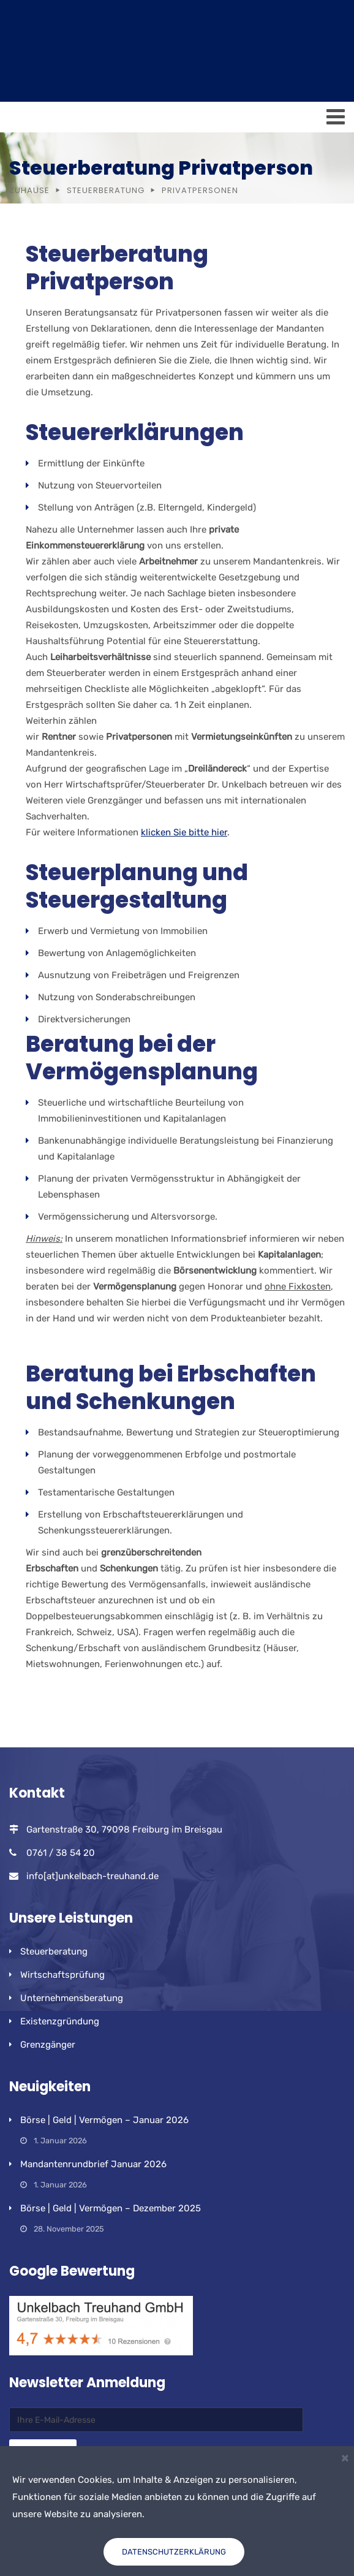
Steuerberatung (106, 190)
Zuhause (29, 190)
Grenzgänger (47, 2044)
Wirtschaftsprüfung (62, 1974)
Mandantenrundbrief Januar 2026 (93, 2164)
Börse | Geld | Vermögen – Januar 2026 (104, 2120)
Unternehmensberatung (71, 1998)
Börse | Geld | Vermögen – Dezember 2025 (110, 2208)
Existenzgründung (59, 2021)
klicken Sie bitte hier (184, 832)
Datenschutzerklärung (174, 2551)
